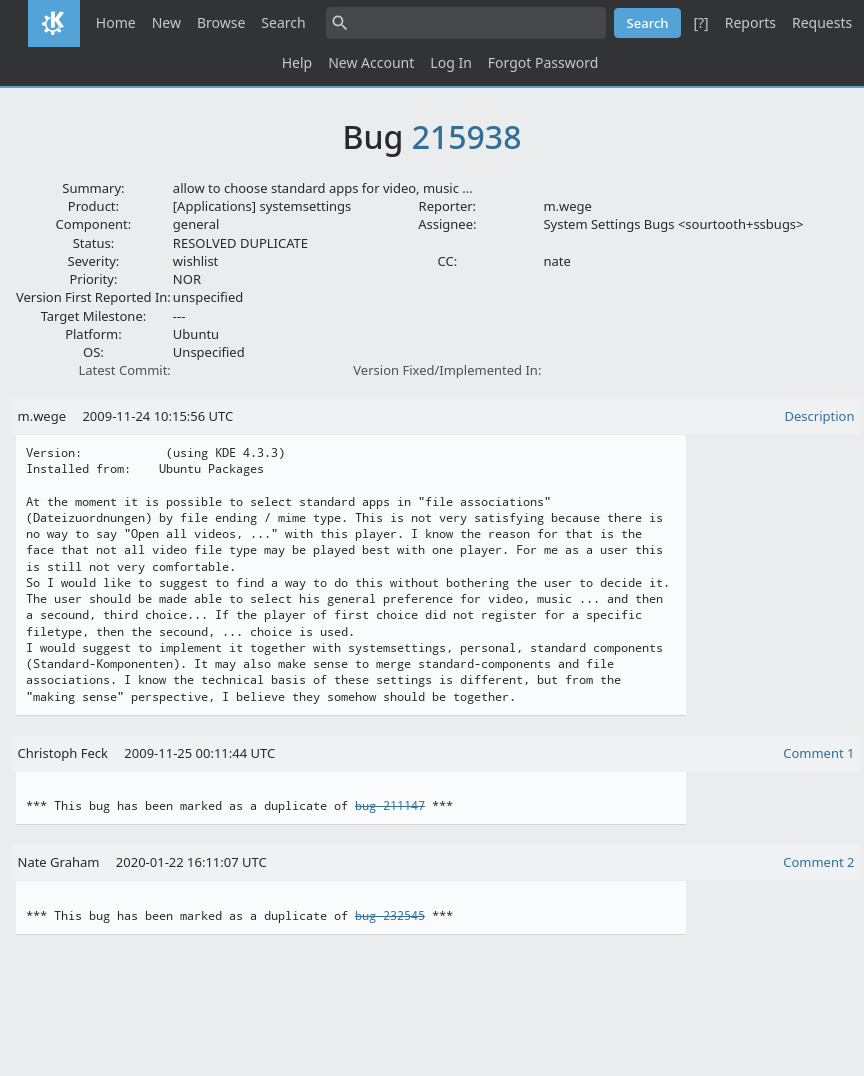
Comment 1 (818, 753)
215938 (467, 136)
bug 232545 (390, 916)
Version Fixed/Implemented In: (447, 370)
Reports (750, 22)
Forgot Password (543, 62)
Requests (822, 22)
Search (283, 22)
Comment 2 (818, 862)
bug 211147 (390, 806)
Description (820, 416)
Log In (450, 62)
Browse (221, 22)
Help (297, 62)
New (166, 22)
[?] (700, 22)
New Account (371, 62)
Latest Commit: (124, 370)
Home (116, 22)
